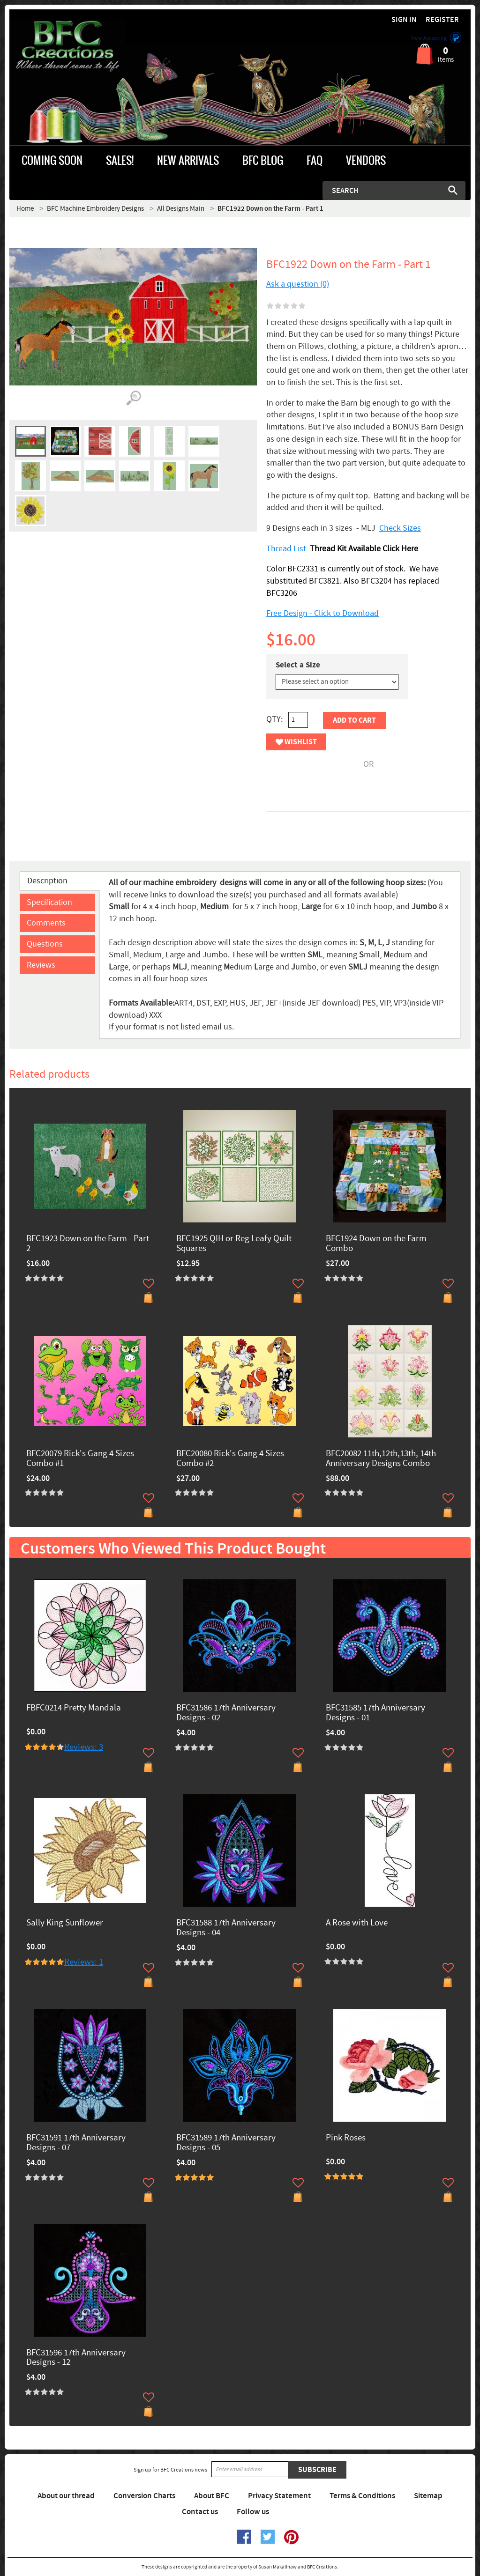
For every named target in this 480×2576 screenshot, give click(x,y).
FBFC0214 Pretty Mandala (73, 1708)
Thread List (286, 548)
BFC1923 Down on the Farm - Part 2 (87, 1244)
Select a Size (298, 665)
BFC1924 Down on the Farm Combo (376, 1244)
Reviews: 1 (83, 1962)
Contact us (200, 2512)
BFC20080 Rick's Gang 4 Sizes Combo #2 (230, 1459)
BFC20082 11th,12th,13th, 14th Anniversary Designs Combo (381, 1459)
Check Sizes (400, 528)
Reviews (41, 965)
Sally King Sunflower (64, 1923)
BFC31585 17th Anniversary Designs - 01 (375, 1713)
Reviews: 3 (83, 1747)
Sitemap (428, 2496)
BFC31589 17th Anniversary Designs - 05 (226, 2143)
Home (25, 208)
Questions (45, 944)
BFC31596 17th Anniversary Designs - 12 (76, 2358)
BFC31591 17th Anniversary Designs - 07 (76, 2143)
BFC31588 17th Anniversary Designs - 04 (226, 1928)
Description (47, 880)
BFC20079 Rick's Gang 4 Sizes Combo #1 (80, 1459)
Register (442, 20)
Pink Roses (346, 2138)
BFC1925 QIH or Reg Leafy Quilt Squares (234, 1244)
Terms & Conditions (362, 2496)
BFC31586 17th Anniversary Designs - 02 (226, 1713)
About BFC (211, 2496)
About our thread (66, 2496)
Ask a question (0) (297, 284)
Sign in (404, 20)
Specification (49, 902)
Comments (46, 923)
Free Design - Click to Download (322, 613)
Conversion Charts (144, 2496)
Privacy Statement (279, 2496)
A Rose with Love (357, 1923)
